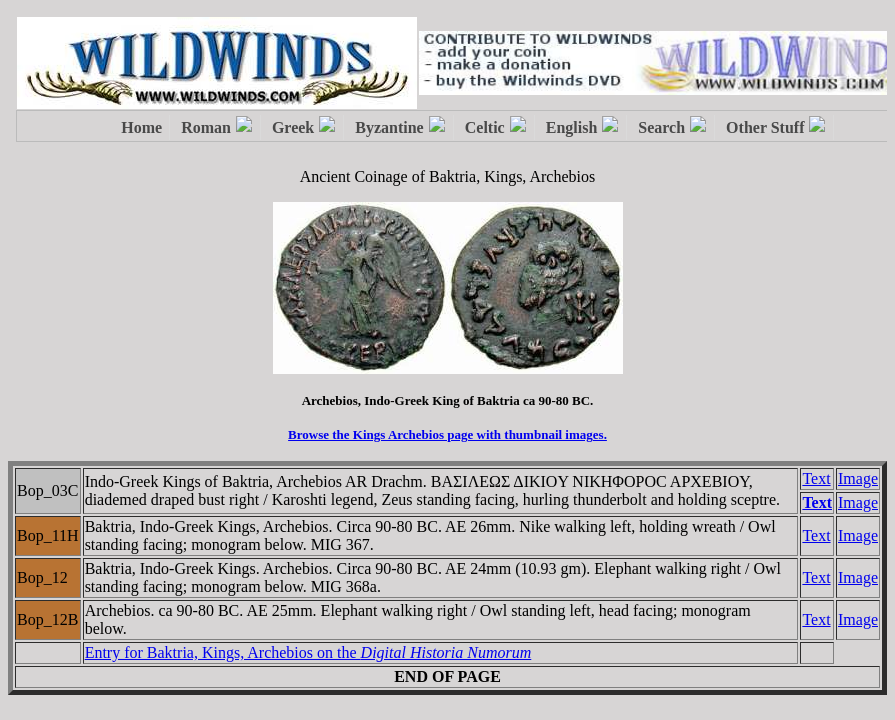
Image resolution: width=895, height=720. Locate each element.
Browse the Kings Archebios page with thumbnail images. (447, 434)
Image (858, 478)
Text (816, 478)
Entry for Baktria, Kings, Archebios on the (308, 652)
